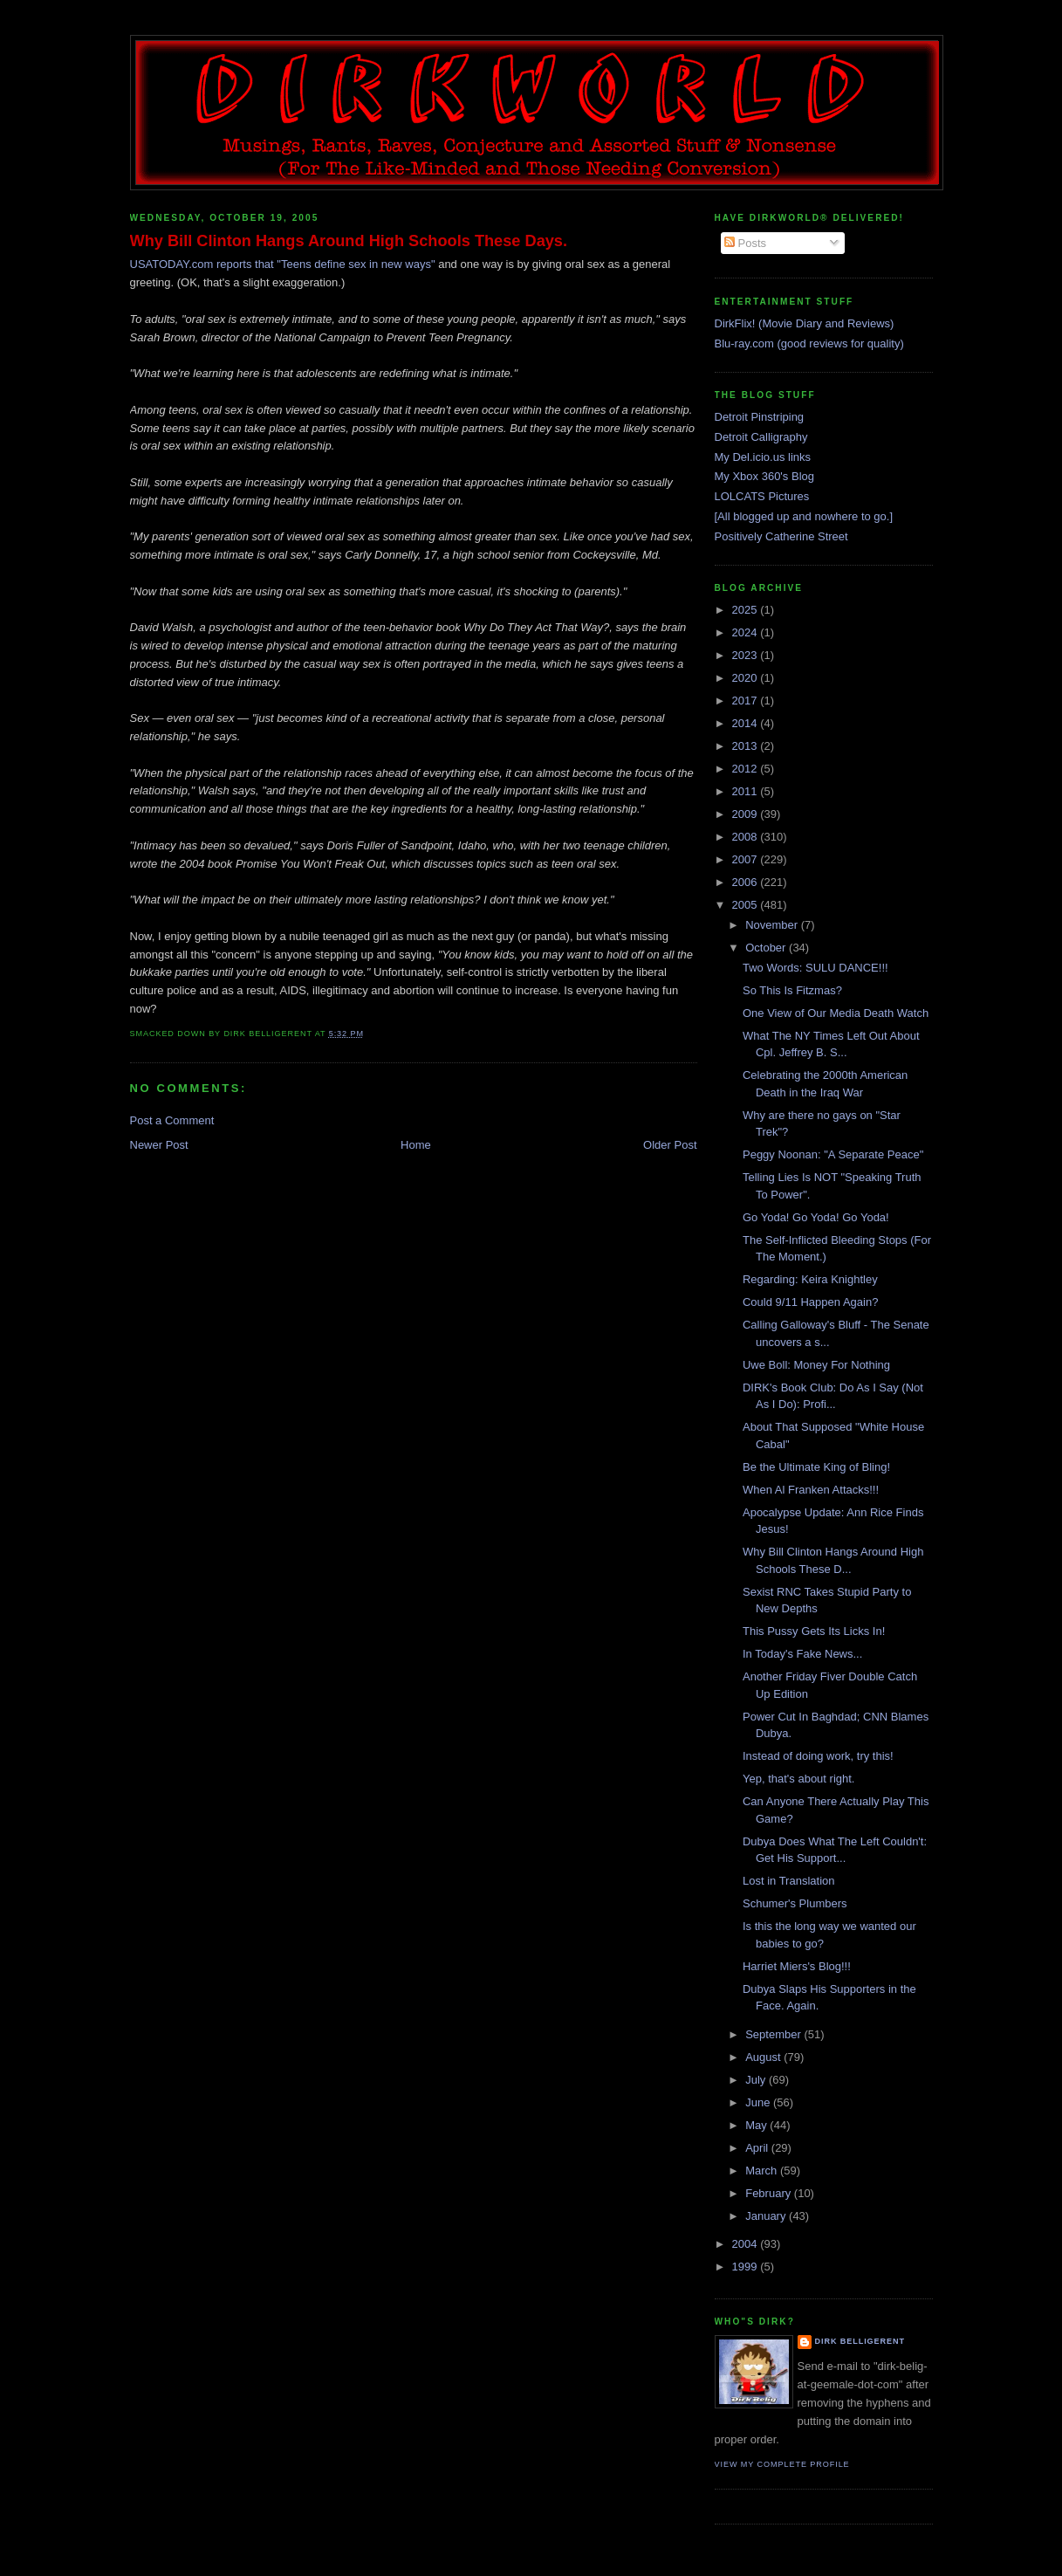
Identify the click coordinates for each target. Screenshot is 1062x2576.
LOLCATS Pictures (762, 496)
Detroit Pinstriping (760, 416)
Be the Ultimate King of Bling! (816, 1466)
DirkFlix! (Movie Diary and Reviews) (804, 323)
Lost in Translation (789, 1880)
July (757, 2079)
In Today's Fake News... (802, 1653)
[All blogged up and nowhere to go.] (804, 516)
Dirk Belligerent (860, 2341)
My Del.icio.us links (763, 457)
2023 (746, 655)
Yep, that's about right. (798, 1778)
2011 (746, 791)
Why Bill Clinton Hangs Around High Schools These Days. (349, 241)
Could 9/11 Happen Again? (810, 1302)
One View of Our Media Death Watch (835, 1013)
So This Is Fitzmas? (792, 990)
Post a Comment (172, 1120)
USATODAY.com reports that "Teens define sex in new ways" (282, 264)
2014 (746, 723)
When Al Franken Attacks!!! (811, 1489)
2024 (746, 632)
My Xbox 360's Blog (765, 476)
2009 (746, 814)
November (773, 924)
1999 (746, 2266)
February (769, 2193)
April (758, 2147)
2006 (746, 882)
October (767, 947)
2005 (746, 904)
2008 (746, 836)
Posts (745, 243)
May (757, 2125)
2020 (746, 677)
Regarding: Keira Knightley (810, 1279)
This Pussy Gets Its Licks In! (814, 1631)
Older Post (669, 1144)
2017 (746, 700)
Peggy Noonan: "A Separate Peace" (833, 1154)
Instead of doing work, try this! (818, 1755)
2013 (746, 745)
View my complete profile (782, 2464)
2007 (746, 859)
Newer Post (159, 1144)
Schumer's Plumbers (795, 1903)
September (774, 2034)
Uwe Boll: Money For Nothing (816, 1364)
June (759, 2102)
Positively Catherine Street (781, 536)
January (767, 2215)
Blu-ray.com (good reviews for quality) (809, 343)
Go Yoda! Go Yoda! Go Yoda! (816, 1217)
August (764, 2057)
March (762, 2170)
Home (416, 1144)
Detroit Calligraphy (761, 436)
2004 (746, 2243)
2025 (746, 609)
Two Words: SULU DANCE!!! (815, 967)
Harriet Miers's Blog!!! (797, 1966)
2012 (746, 768)
